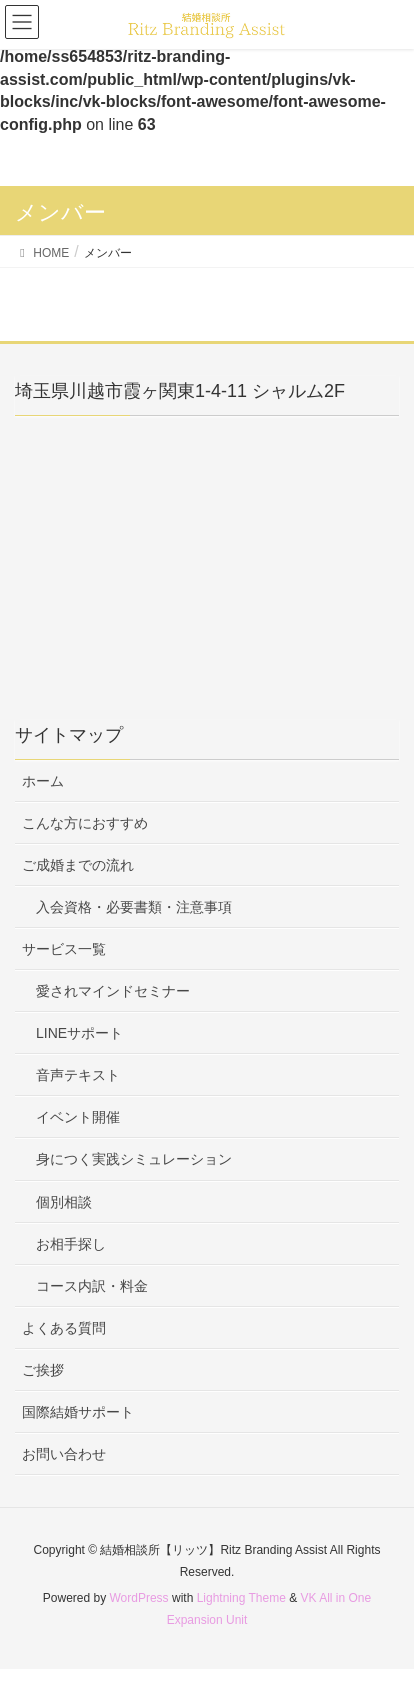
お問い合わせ (64, 1454)
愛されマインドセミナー (113, 991)
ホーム (43, 781)
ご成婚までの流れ (78, 865)
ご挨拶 (43, 1370)
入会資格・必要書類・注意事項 (134, 907)
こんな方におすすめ (85, 823)
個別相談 (64, 1202)
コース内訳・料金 (92, 1286)
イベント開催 (78, 1117)
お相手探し (71, 1244)
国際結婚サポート (78, 1412)
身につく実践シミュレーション (134, 1159)
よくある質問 (64, 1328)
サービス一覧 (64, 949)
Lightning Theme (241, 1598)
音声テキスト (78, 1075)
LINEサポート (79, 1033)
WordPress (138, 1598)
